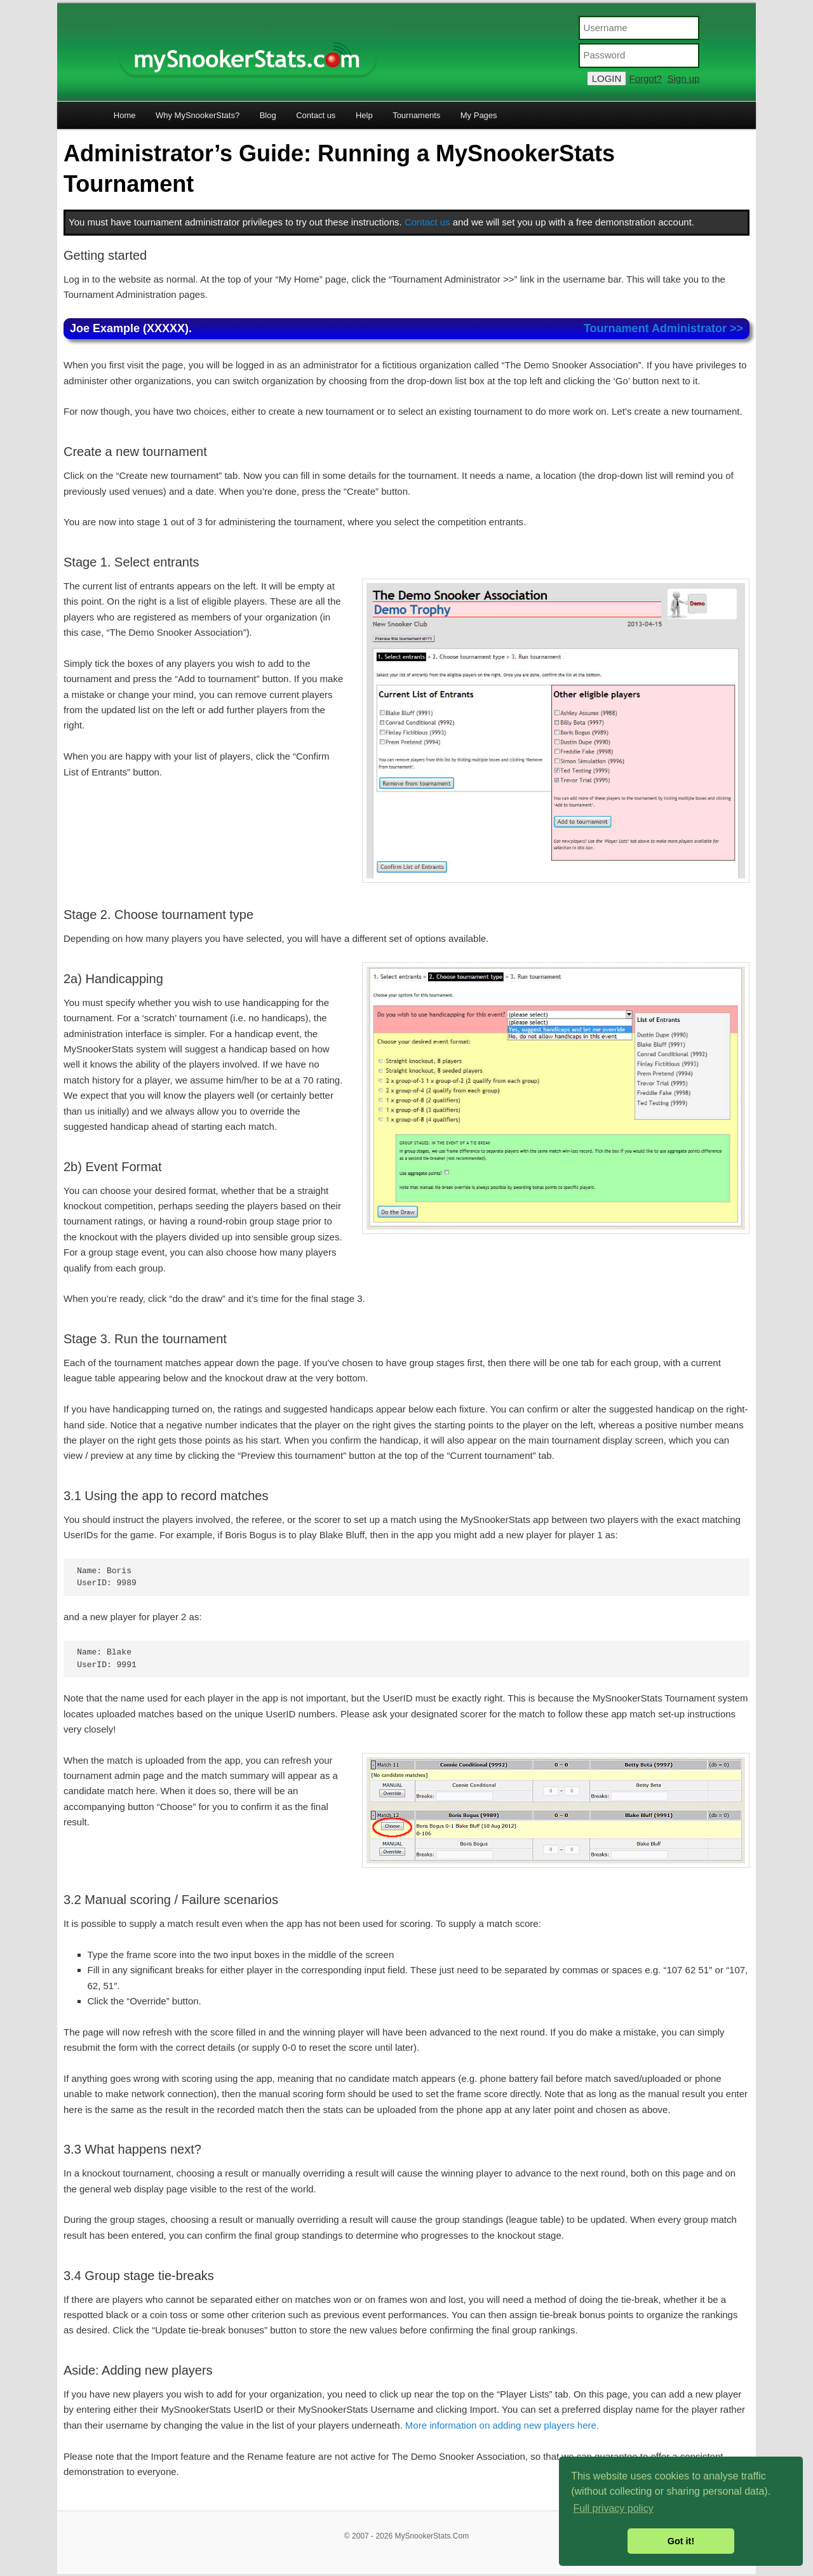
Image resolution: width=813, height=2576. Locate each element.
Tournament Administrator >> (663, 328)
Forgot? (645, 78)
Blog (268, 115)
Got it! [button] (681, 2541)
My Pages (478, 115)
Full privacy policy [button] (613, 2508)
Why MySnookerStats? (197, 115)
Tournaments (416, 115)
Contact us (315, 115)
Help (364, 115)
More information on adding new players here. (502, 2425)
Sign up (684, 78)
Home (125, 115)
